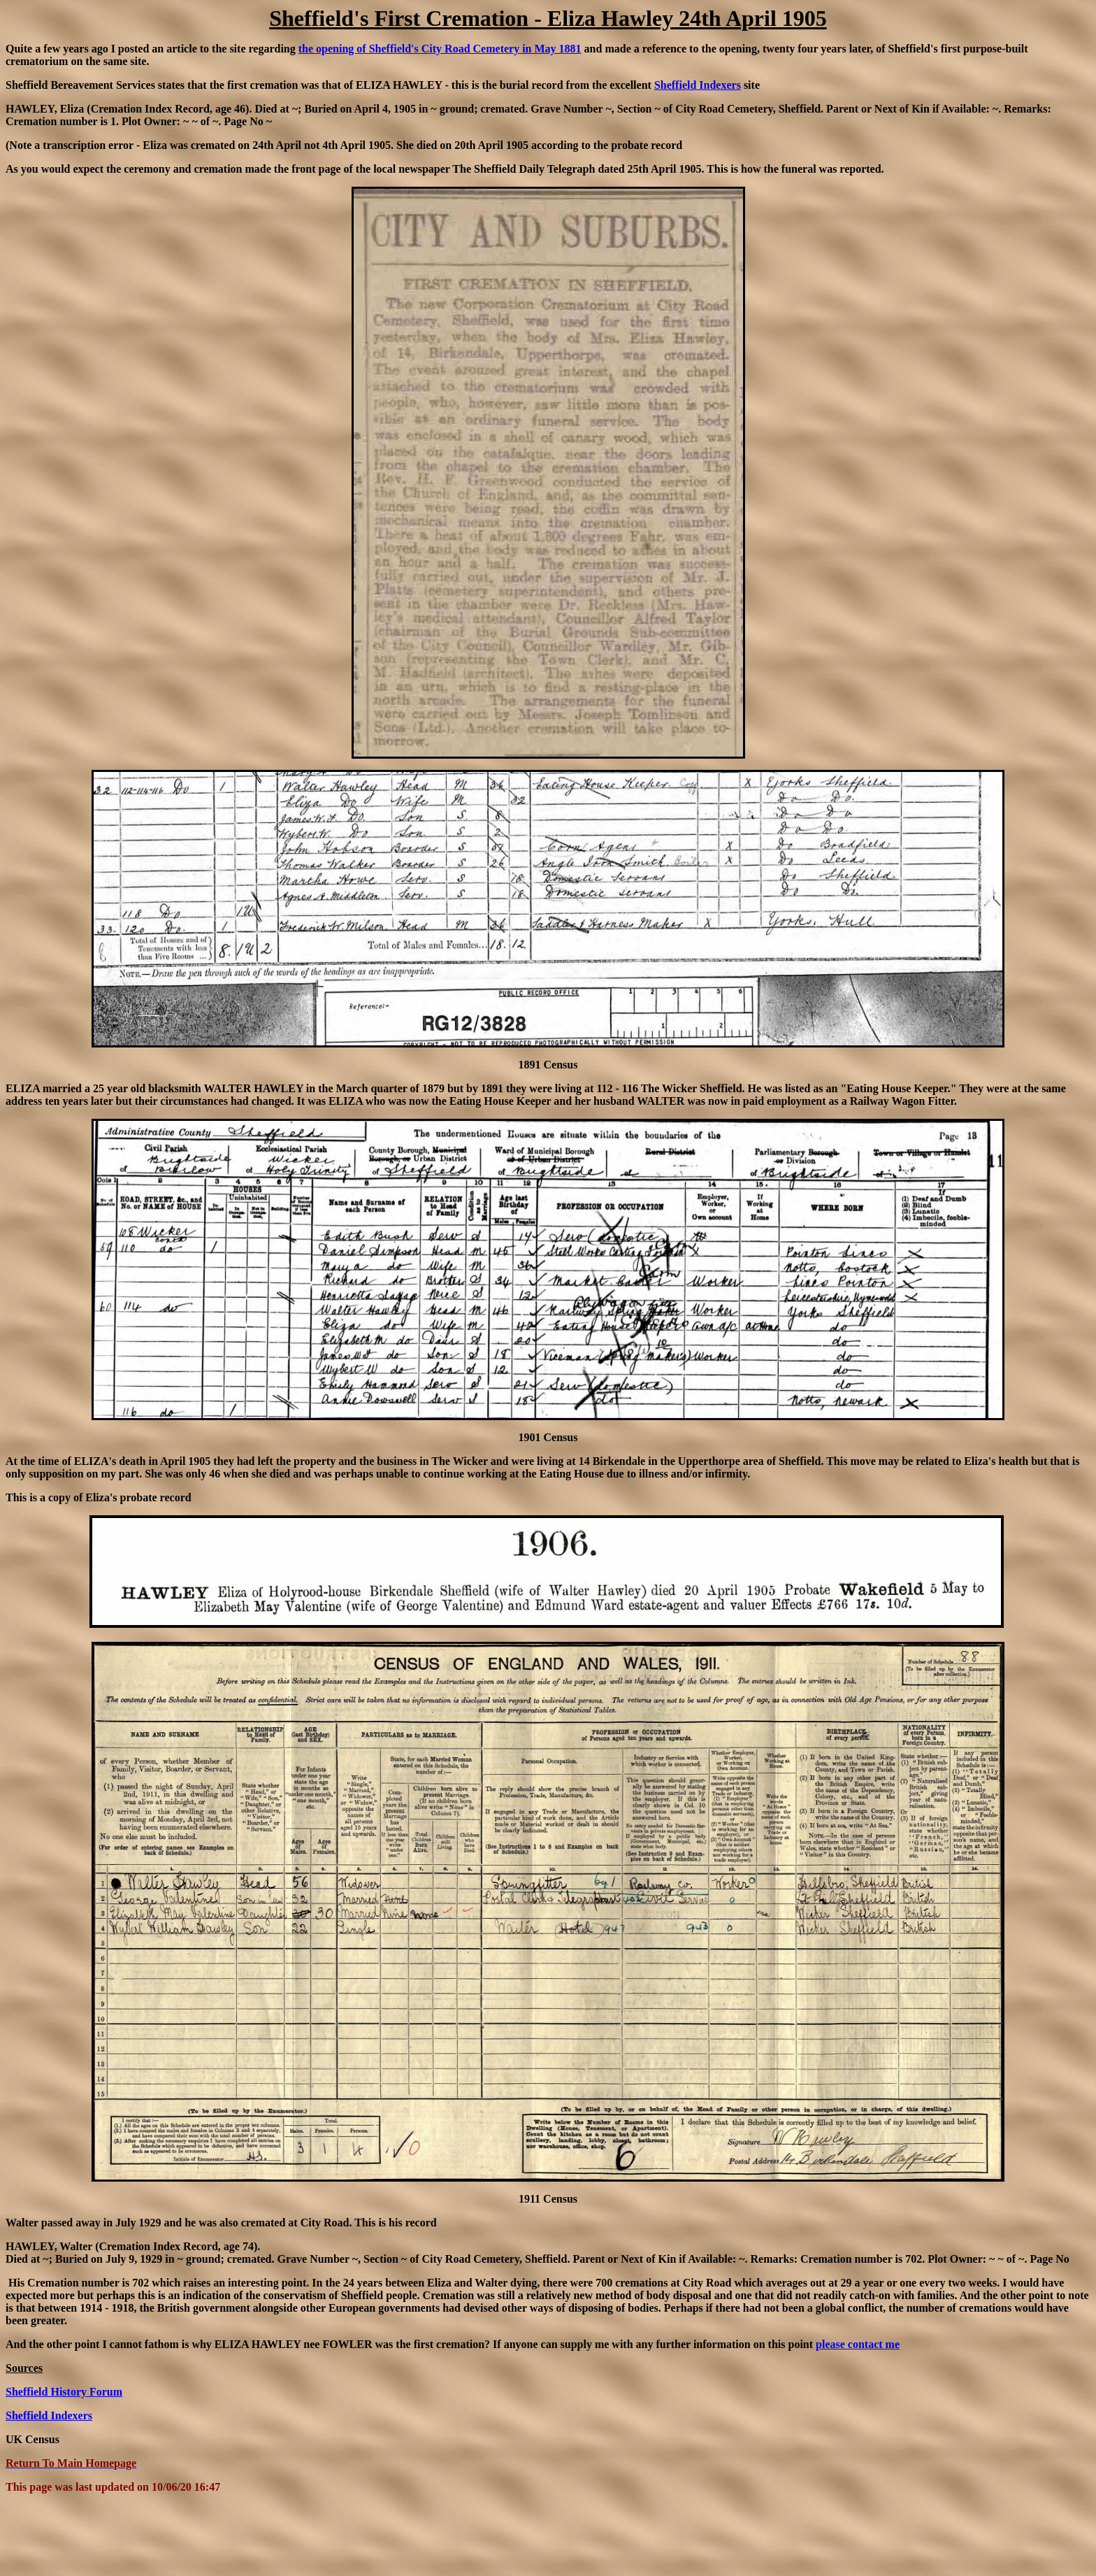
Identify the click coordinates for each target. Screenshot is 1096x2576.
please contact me (858, 2344)
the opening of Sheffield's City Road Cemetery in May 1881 (440, 49)
